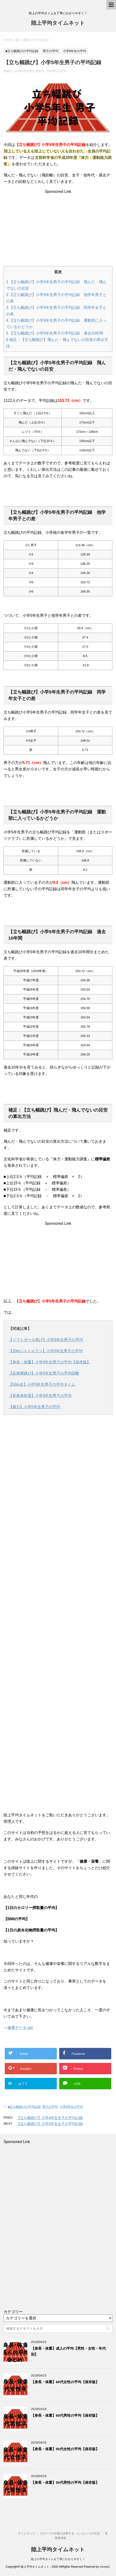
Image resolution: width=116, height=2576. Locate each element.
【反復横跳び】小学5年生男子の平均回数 (44, 1373)
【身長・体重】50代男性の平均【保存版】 (65, 2482)
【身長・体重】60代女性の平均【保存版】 (65, 2382)
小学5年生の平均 (71, 2107)
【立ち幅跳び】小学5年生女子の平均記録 (50, 2124)
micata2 (105, 2566)
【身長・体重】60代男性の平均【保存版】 (65, 2415)
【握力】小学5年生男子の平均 (34, 1407)
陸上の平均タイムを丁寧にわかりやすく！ (58, 2559)
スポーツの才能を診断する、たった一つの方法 (70, 2533)
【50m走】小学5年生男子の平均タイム (42, 1384)
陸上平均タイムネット (58, 23)
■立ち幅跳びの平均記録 (24, 2107)
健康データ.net (20, 2028)
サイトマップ (26, 2533)
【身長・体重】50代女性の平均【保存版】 (65, 2449)
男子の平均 (50, 2107)
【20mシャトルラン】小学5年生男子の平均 (46, 1351)
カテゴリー (13, 2312)
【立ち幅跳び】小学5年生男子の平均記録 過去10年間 (54, 333)
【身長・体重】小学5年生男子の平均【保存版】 (50, 1362)
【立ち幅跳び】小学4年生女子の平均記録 (50, 2118)
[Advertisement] (58, 227)
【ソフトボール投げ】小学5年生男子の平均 (46, 1340)
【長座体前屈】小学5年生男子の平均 (40, 1396)
